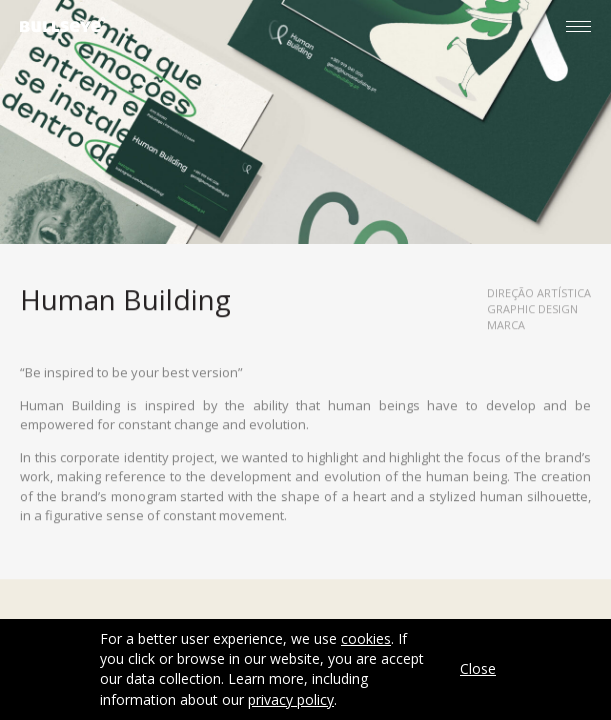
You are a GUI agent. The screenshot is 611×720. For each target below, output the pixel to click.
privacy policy (291, 699)
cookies (366, 638)
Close (478, 668)
